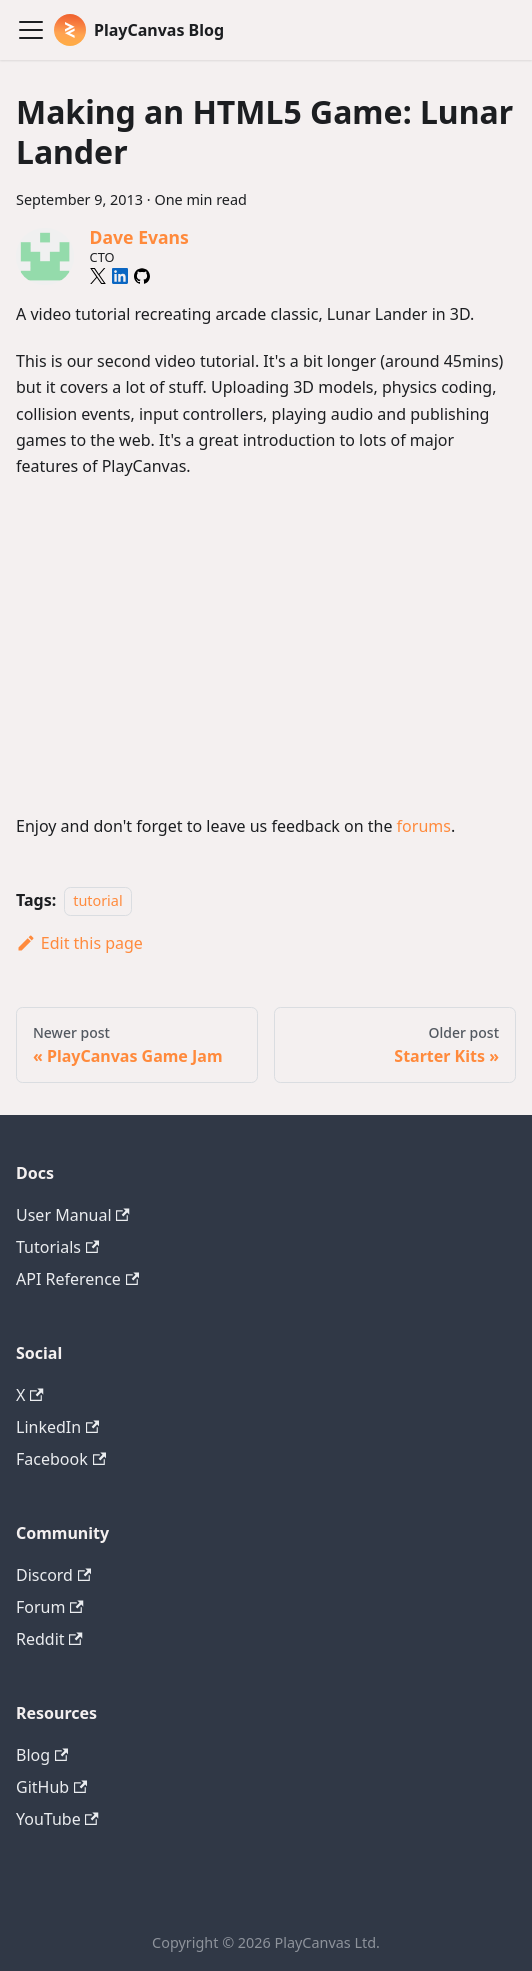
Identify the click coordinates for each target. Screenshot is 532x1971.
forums (424, 826)
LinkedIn (57, 1427)
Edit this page (79, 943)
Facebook (61, 1459)
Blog (42, 1755)
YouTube (57, 1819)
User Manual (73, 1215)
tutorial (97, 900)
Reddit (49, 1639)
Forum (50, 1607)
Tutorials (57, 1247)
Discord (53, 1575)
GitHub (51, 1787)
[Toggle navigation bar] (31, 30)
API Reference (77, 1279)
